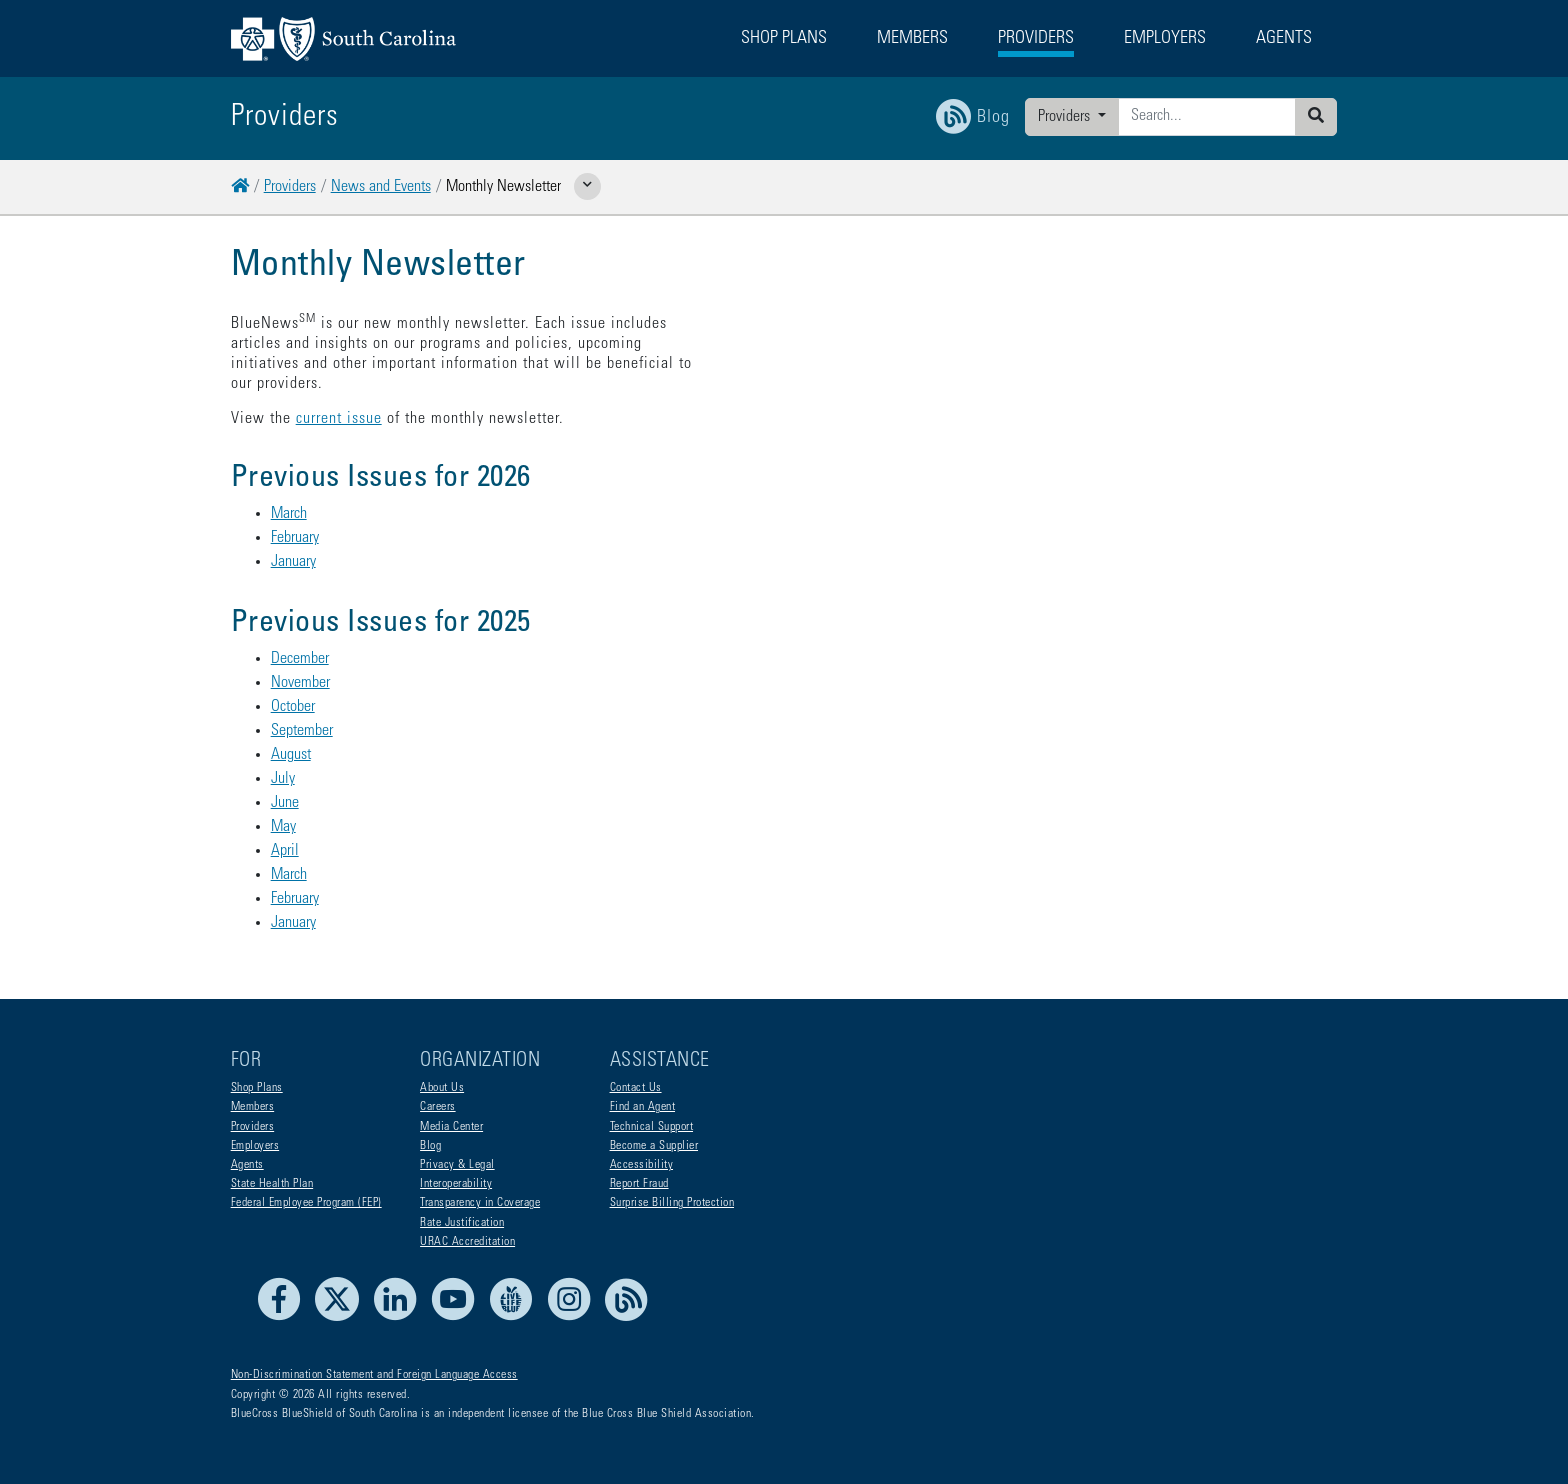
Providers (1066, 117)
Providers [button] (1036, 39)
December (300, 619)
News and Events (381, 187)
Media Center (451, 1127)
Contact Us (636, 1088)
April (285, 811)
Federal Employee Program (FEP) (306, 1203)
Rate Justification (462, 1223)
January (293, 522)
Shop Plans (257, 1088)
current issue (339, 379)
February (295, 498)
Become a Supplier (654, 1146)
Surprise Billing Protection (672, 1203)
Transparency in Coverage (480, 1203)
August (291, 715)
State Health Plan (272, 1184)
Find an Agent (643, 1107)
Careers (438, 1107)
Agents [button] (1284, 39)
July (283, 739)
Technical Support (652, 1127)
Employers (255, 1146)
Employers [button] (1165, 39)
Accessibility (642, 1165)
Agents (247, 1165)
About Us (442, 1088)
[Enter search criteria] (1207, 117)
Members (253, 1107)
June (285, 763)
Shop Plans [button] (784, 39)
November (300, 643)
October (293, 667)
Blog (430, 1146)
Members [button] (912, 39)
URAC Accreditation (467, 1242)
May (283, 787)
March (289, 474)
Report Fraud (639, 1184)
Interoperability (456, 1184)
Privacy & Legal (457, 1165)
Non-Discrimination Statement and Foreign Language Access (374, 1375)
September (302, 691)
